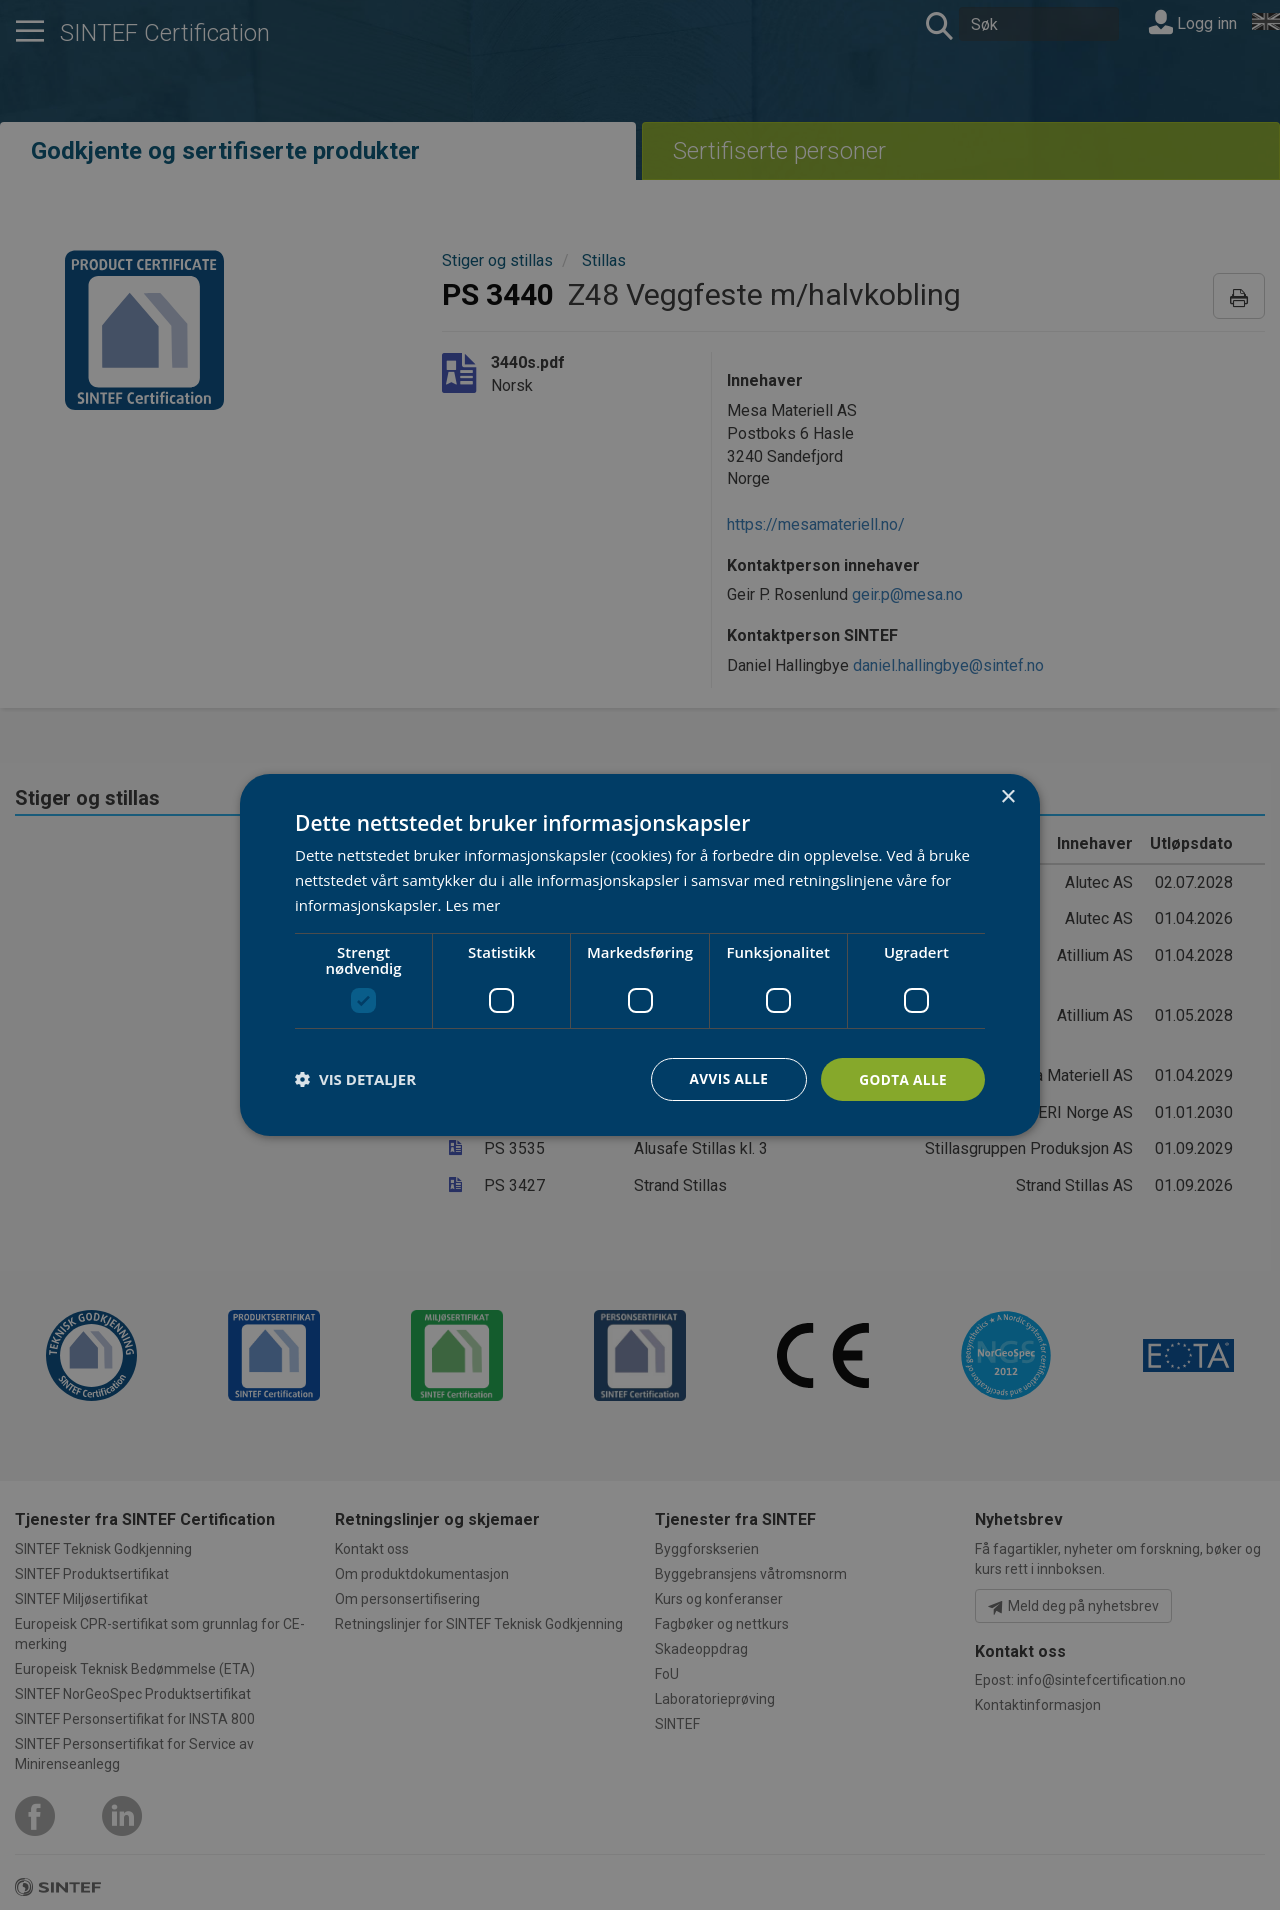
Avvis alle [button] (724, 1078)
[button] (355, 1079)
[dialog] (640, 954)
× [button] (1007, 796)
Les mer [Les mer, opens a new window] (473, 904)
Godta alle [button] (902, 1078)
